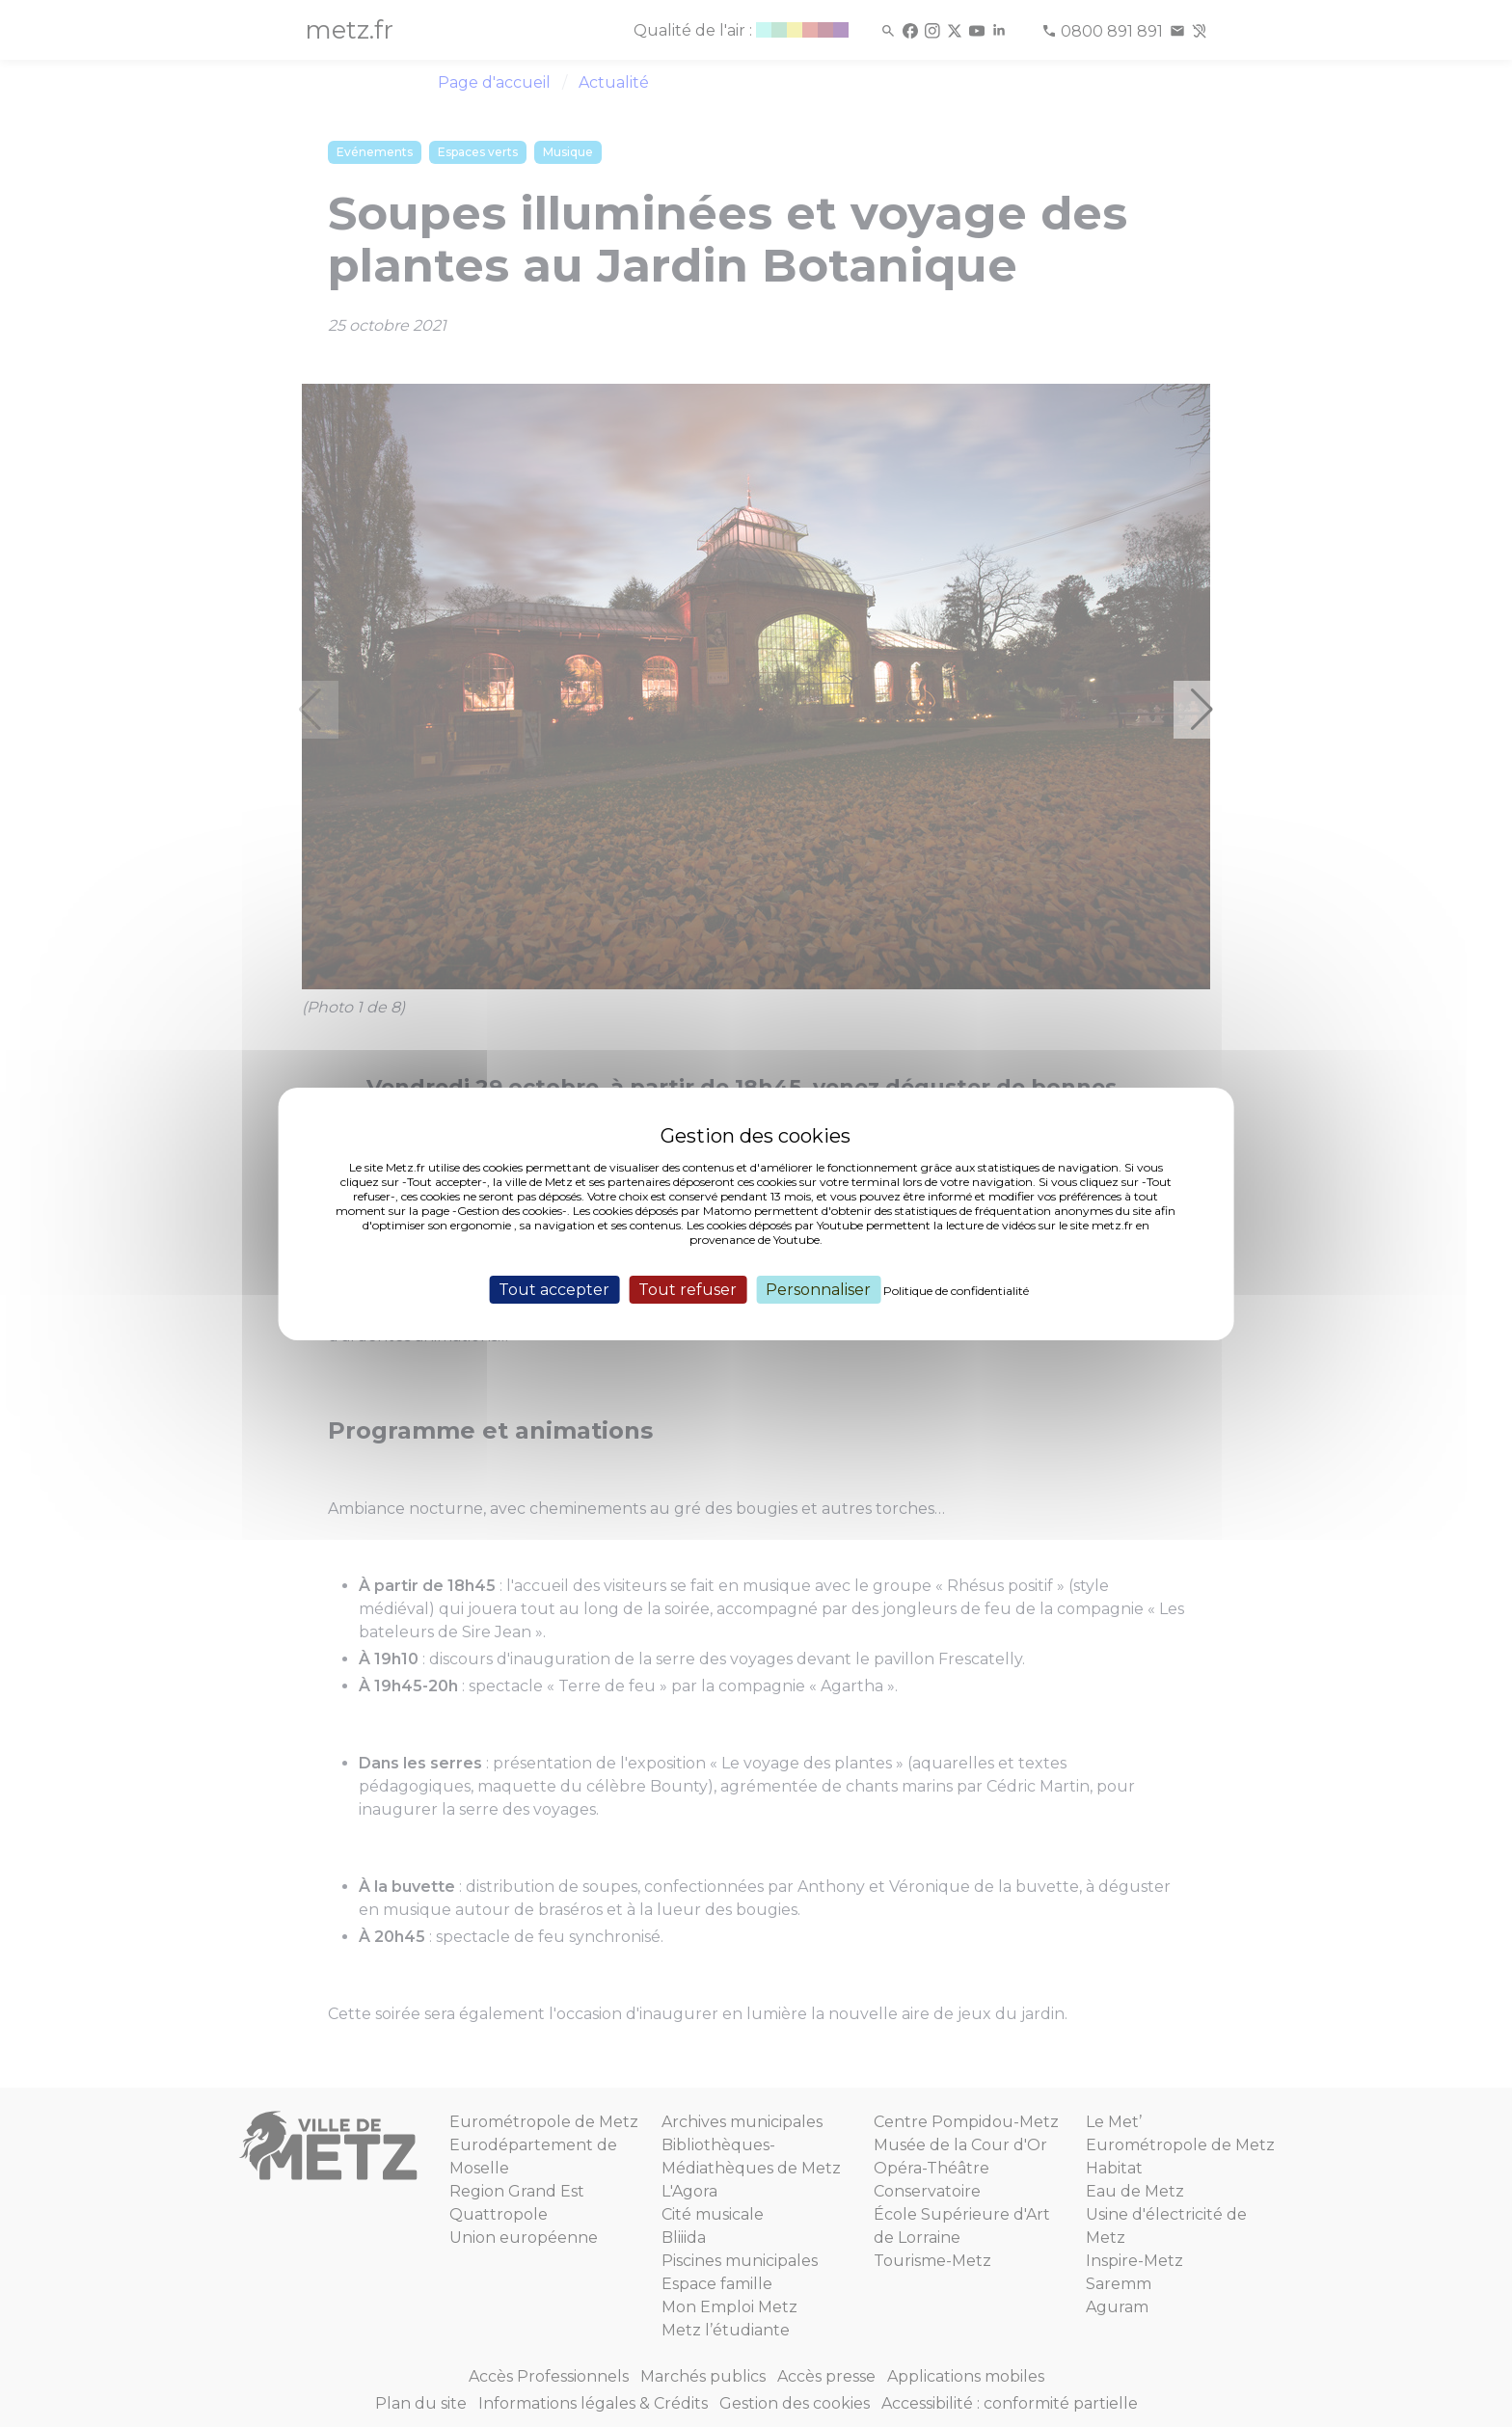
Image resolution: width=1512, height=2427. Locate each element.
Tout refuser (687, 1289)
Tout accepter (554, 1289)
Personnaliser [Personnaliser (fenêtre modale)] (818, 1289)
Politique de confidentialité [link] (956, 1289)
